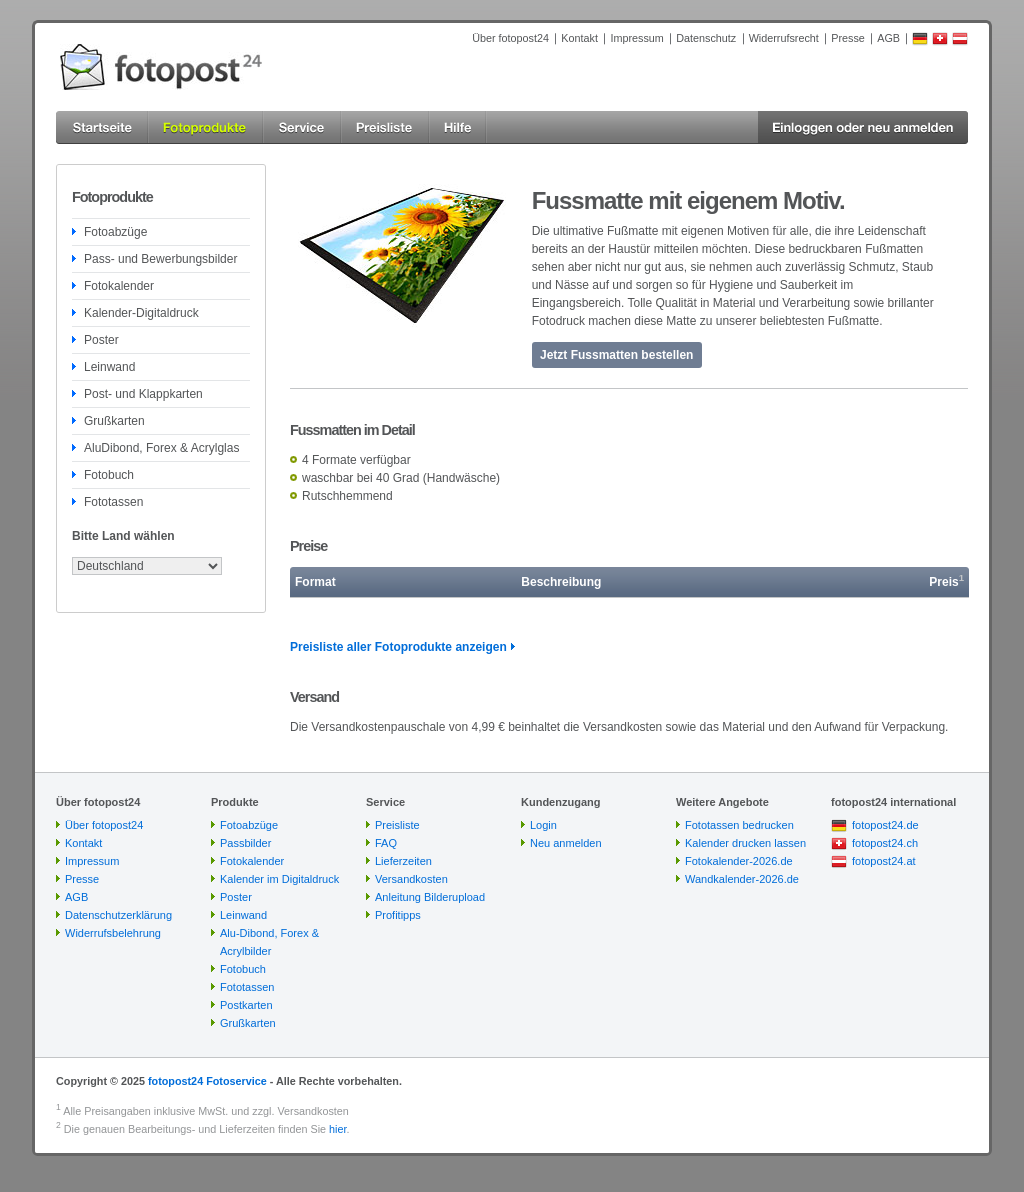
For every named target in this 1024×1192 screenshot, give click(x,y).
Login (543, 825)
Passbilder (245, 843)
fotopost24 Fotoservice (207, 1081)
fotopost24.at (884, 861)
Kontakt (579, 38)
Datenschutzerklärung (118, 915)
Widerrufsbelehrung (113, 933)
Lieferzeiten (403, 861)
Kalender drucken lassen (745, 843)
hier (337, 1129)
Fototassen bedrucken (739, 825)
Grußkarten (114, 421)
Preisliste (397, 825)
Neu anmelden (566, 843)
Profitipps (398, 915)
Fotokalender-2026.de (739, 861)
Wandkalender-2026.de (742, 879)
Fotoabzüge (115, 232)
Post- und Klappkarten (143, 394)
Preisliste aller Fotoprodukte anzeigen (398, 647)
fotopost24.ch (885, 843)
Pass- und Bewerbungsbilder (160, 259)
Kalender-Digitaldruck (141, 313)
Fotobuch (109, 475)
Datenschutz (706, 38)
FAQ (386, 843)
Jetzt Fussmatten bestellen (616, 355)
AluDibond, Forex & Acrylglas (161, 448)
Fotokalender (119, 286)
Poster (101, 340)
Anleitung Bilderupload (430, 897)
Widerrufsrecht (784, 38)
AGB (888, 38)
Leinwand (109, 367)
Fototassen (113, 502)
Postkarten (246, 1005)
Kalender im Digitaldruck (279, 879)
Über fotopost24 (510, 38)
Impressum (636, 38)
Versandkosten (411, 879)
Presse (848, 38)
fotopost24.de (885, 825)
